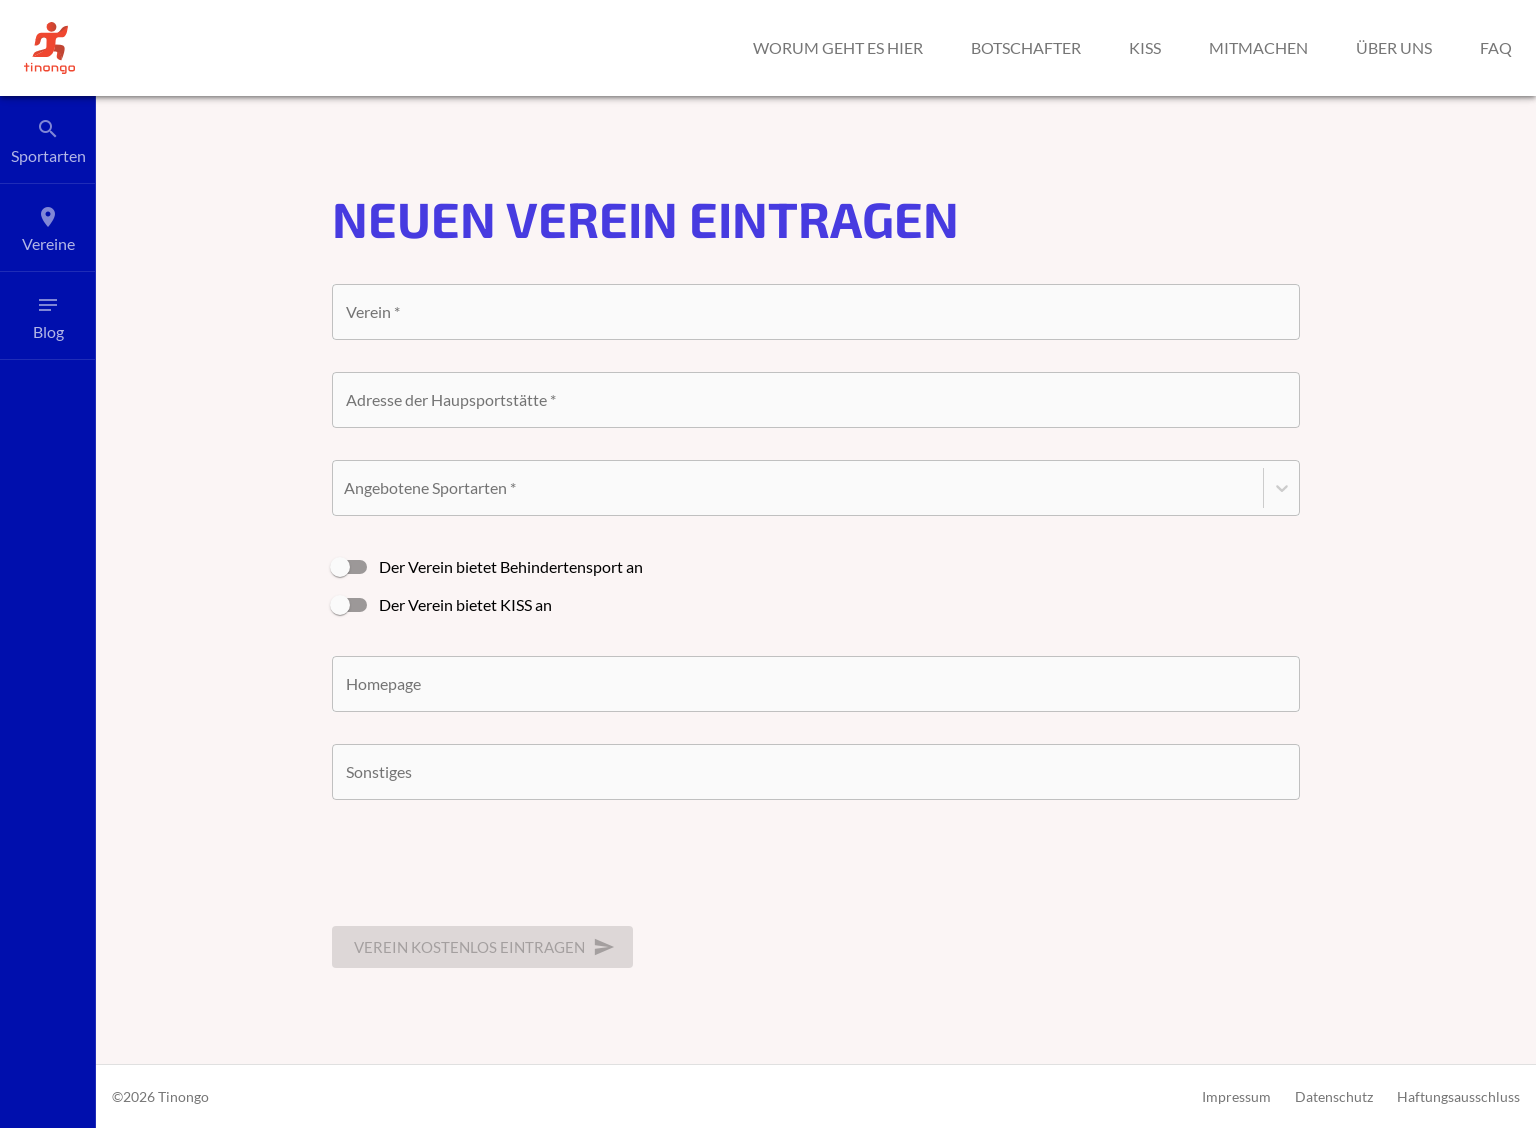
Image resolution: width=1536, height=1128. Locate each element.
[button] (49, 48)
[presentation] (484, 871)
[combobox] (816, 400)
